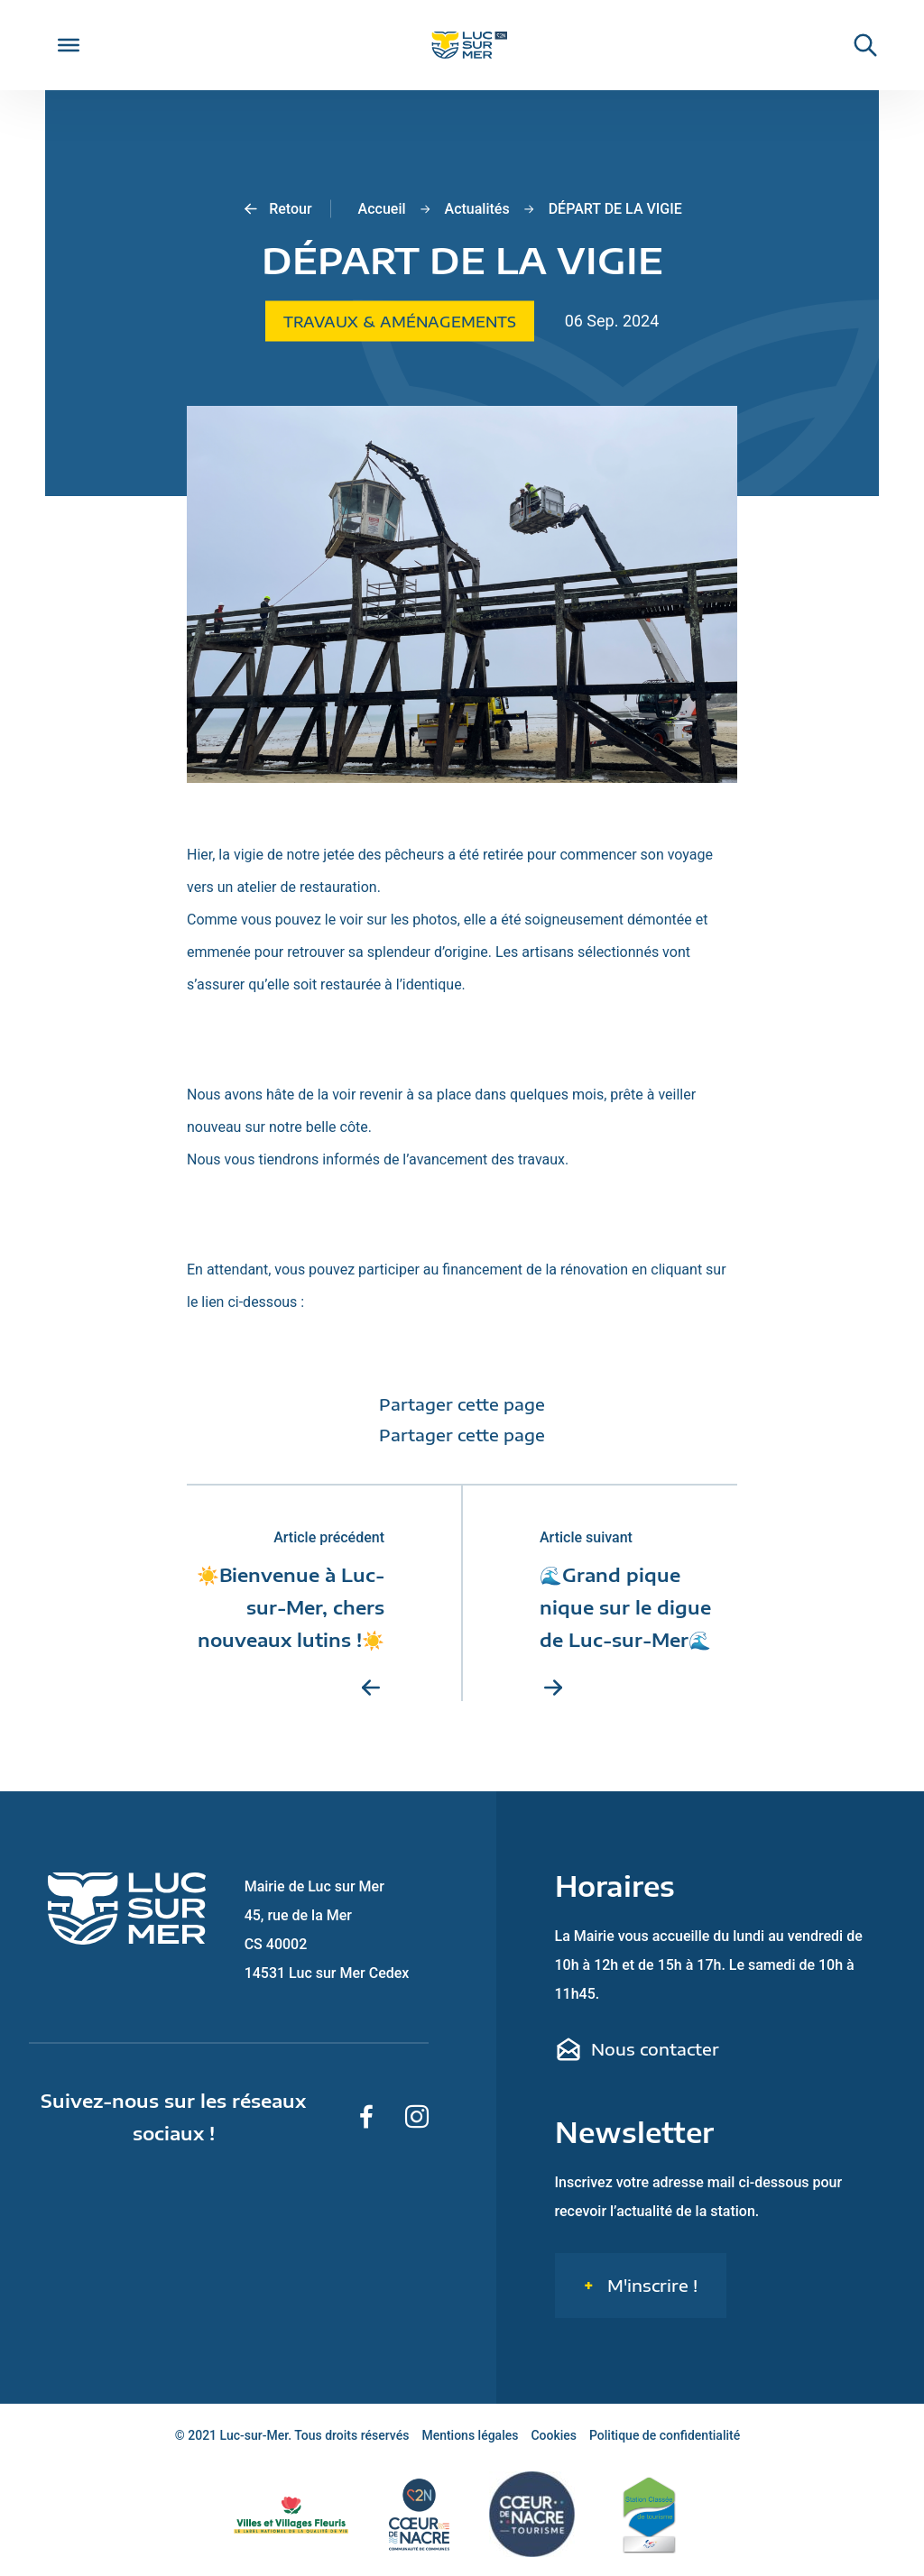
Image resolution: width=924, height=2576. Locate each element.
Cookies (554, 2435)
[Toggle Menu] (68, 45)
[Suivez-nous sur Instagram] (417, 2117)
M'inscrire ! (650, 2285)
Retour (276, 209)
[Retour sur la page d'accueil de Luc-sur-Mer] (462, 46)
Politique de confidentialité (664, 2435)
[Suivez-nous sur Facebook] (366, 2117)
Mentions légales (469, 2435)
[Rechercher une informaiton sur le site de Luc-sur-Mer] (856, 45)
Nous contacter (637, 2049)
